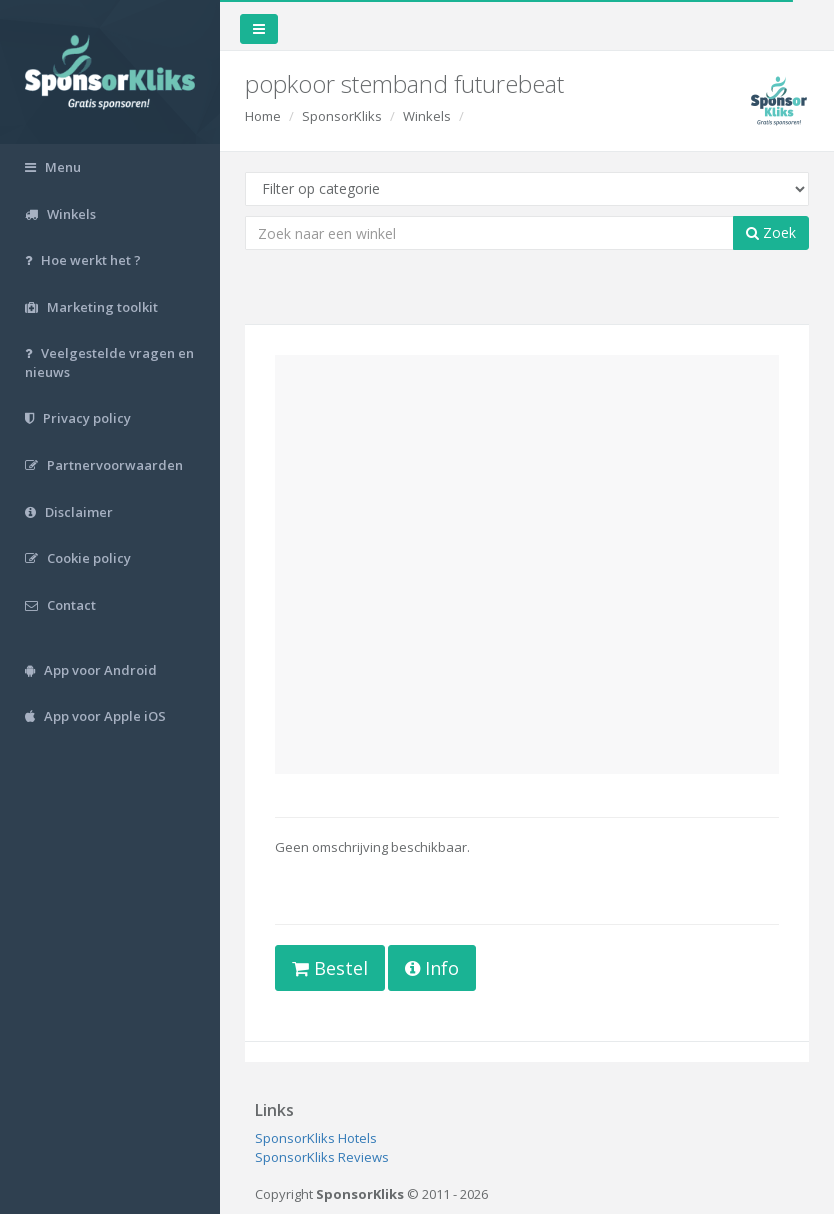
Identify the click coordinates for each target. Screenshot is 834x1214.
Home (263, 116)
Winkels (427, 116)
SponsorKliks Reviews (322, 1157)
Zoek (771, 232)
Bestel (330, 968)
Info (432, 968)
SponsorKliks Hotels (316, 1138)
